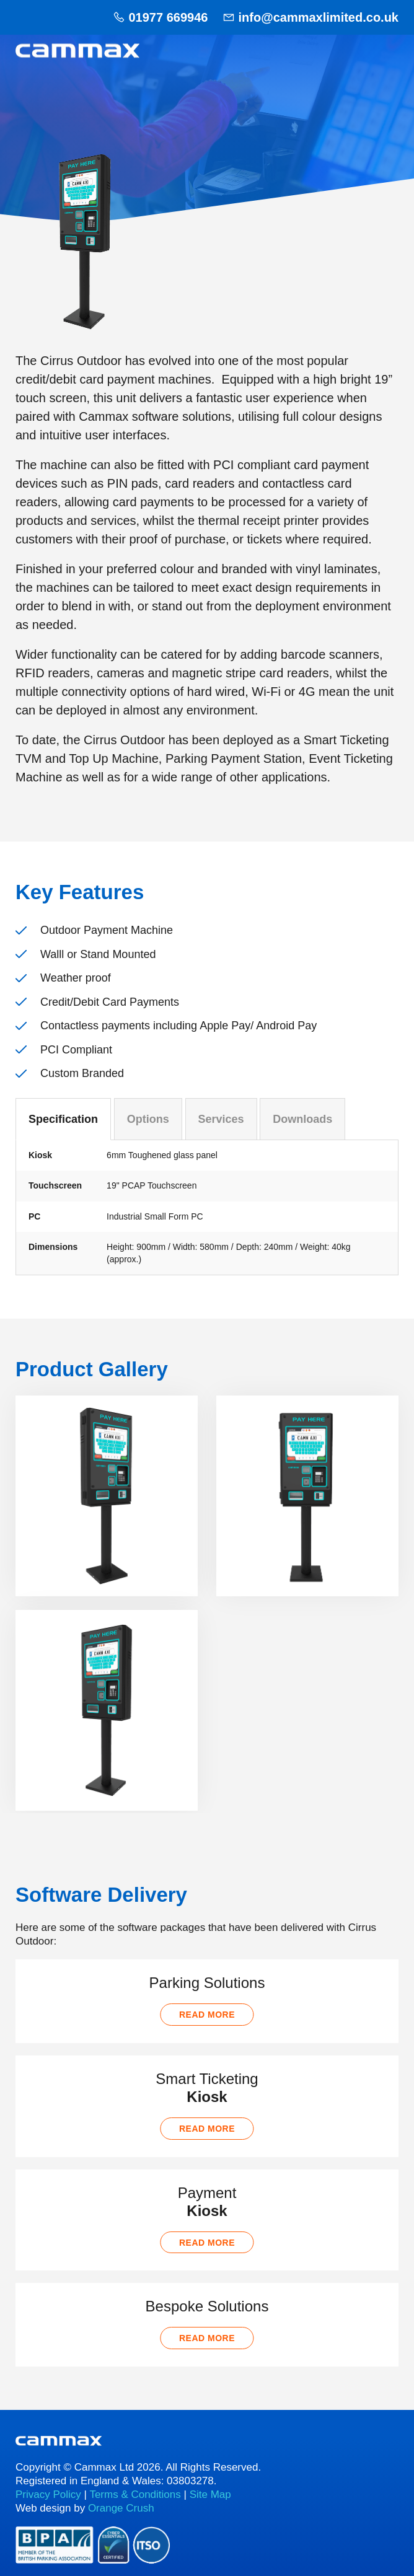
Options (148, 1119)
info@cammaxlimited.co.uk (319, 17)
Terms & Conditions (134, 2494)
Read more (207, 2015)
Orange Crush (121, 2508)
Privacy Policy (48, 2494)
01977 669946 (168, 17)
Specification (63, 1119)
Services (221, 1119)
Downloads (302, 1119)
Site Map (210, 2494)
